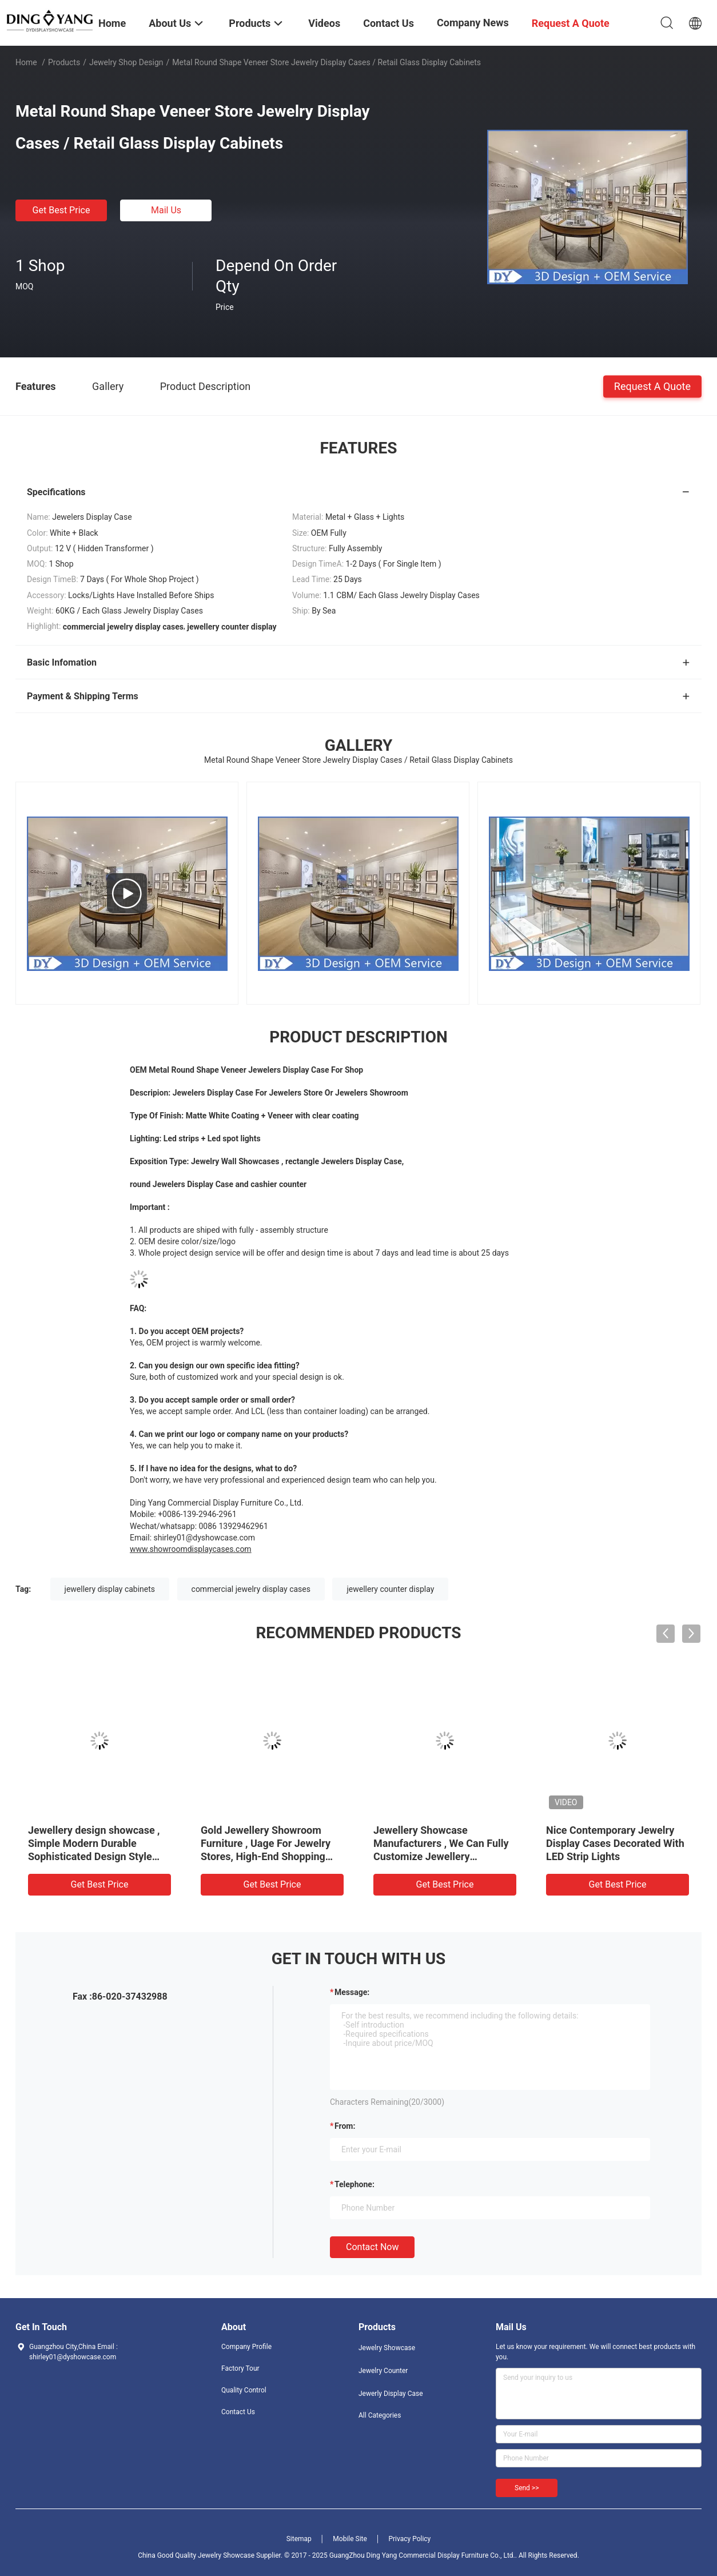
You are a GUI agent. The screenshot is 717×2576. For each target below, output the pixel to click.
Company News (473, 23)
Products (64, 62)
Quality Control (243, 2390)
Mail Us (166, 210)
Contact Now (372, 2246)
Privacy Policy (409, 2539)
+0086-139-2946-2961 (197, 1514)
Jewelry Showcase (386, 2348)
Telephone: (354, 2184)
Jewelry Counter (383, 2371)
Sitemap (299, 2539)
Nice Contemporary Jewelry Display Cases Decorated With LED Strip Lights (615, 1843)
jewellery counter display (390, 1589)
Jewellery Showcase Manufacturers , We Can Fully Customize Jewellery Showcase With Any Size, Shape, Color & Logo (441, 1856)
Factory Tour (240, 2368)
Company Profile (246, 2347)
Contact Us (238, 2412)
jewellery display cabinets (110, 1589)
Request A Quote (652, 386)
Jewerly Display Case (390, 2394)
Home (26, 62)
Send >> (527, 2488)
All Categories (379, 2415)
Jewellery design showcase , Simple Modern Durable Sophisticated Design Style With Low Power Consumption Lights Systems (97, 1856)
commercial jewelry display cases (251, 1589)
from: (344, 2126)
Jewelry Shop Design (126, 62)
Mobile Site (350, 2539)
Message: (351, 1992)
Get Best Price (61, 210)
